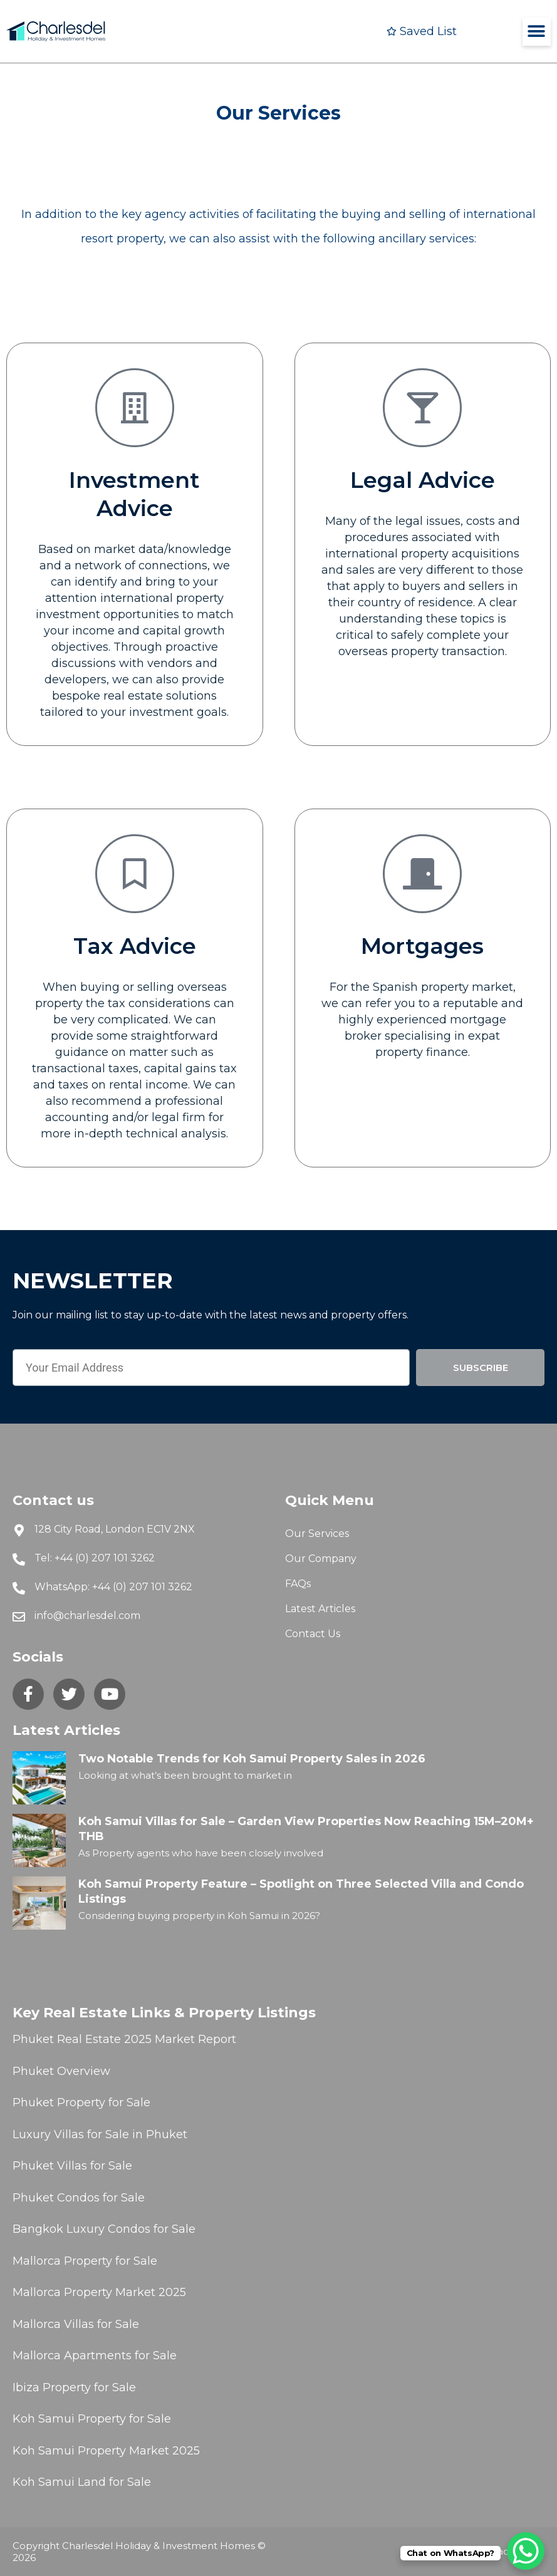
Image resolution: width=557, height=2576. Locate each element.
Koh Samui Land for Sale (82, 2482)
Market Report (194, 2039)
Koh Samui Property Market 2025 (106, 2451)
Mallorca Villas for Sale (76, 2324)
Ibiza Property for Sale (74, 2387)
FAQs (298, 1584)
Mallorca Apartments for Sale (95, 2355)
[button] (537, 32)
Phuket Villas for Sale (72, 2166)
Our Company (321, 1559)
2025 (138, 2039)
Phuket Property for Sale (81, 2102)
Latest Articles (320, 1609)
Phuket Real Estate (67, 2039)
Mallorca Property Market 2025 (99, 2292)
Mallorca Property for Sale (85, 2261)
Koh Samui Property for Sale (92, 2419)
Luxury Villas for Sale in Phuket (100, 2134)
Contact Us (312, 1634)
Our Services (317, 1533)
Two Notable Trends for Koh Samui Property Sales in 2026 (251, 1759)
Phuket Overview (61, 2071)
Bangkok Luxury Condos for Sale (104, 2229)
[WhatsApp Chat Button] (525, 2551)
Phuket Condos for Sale (79, 2198)
